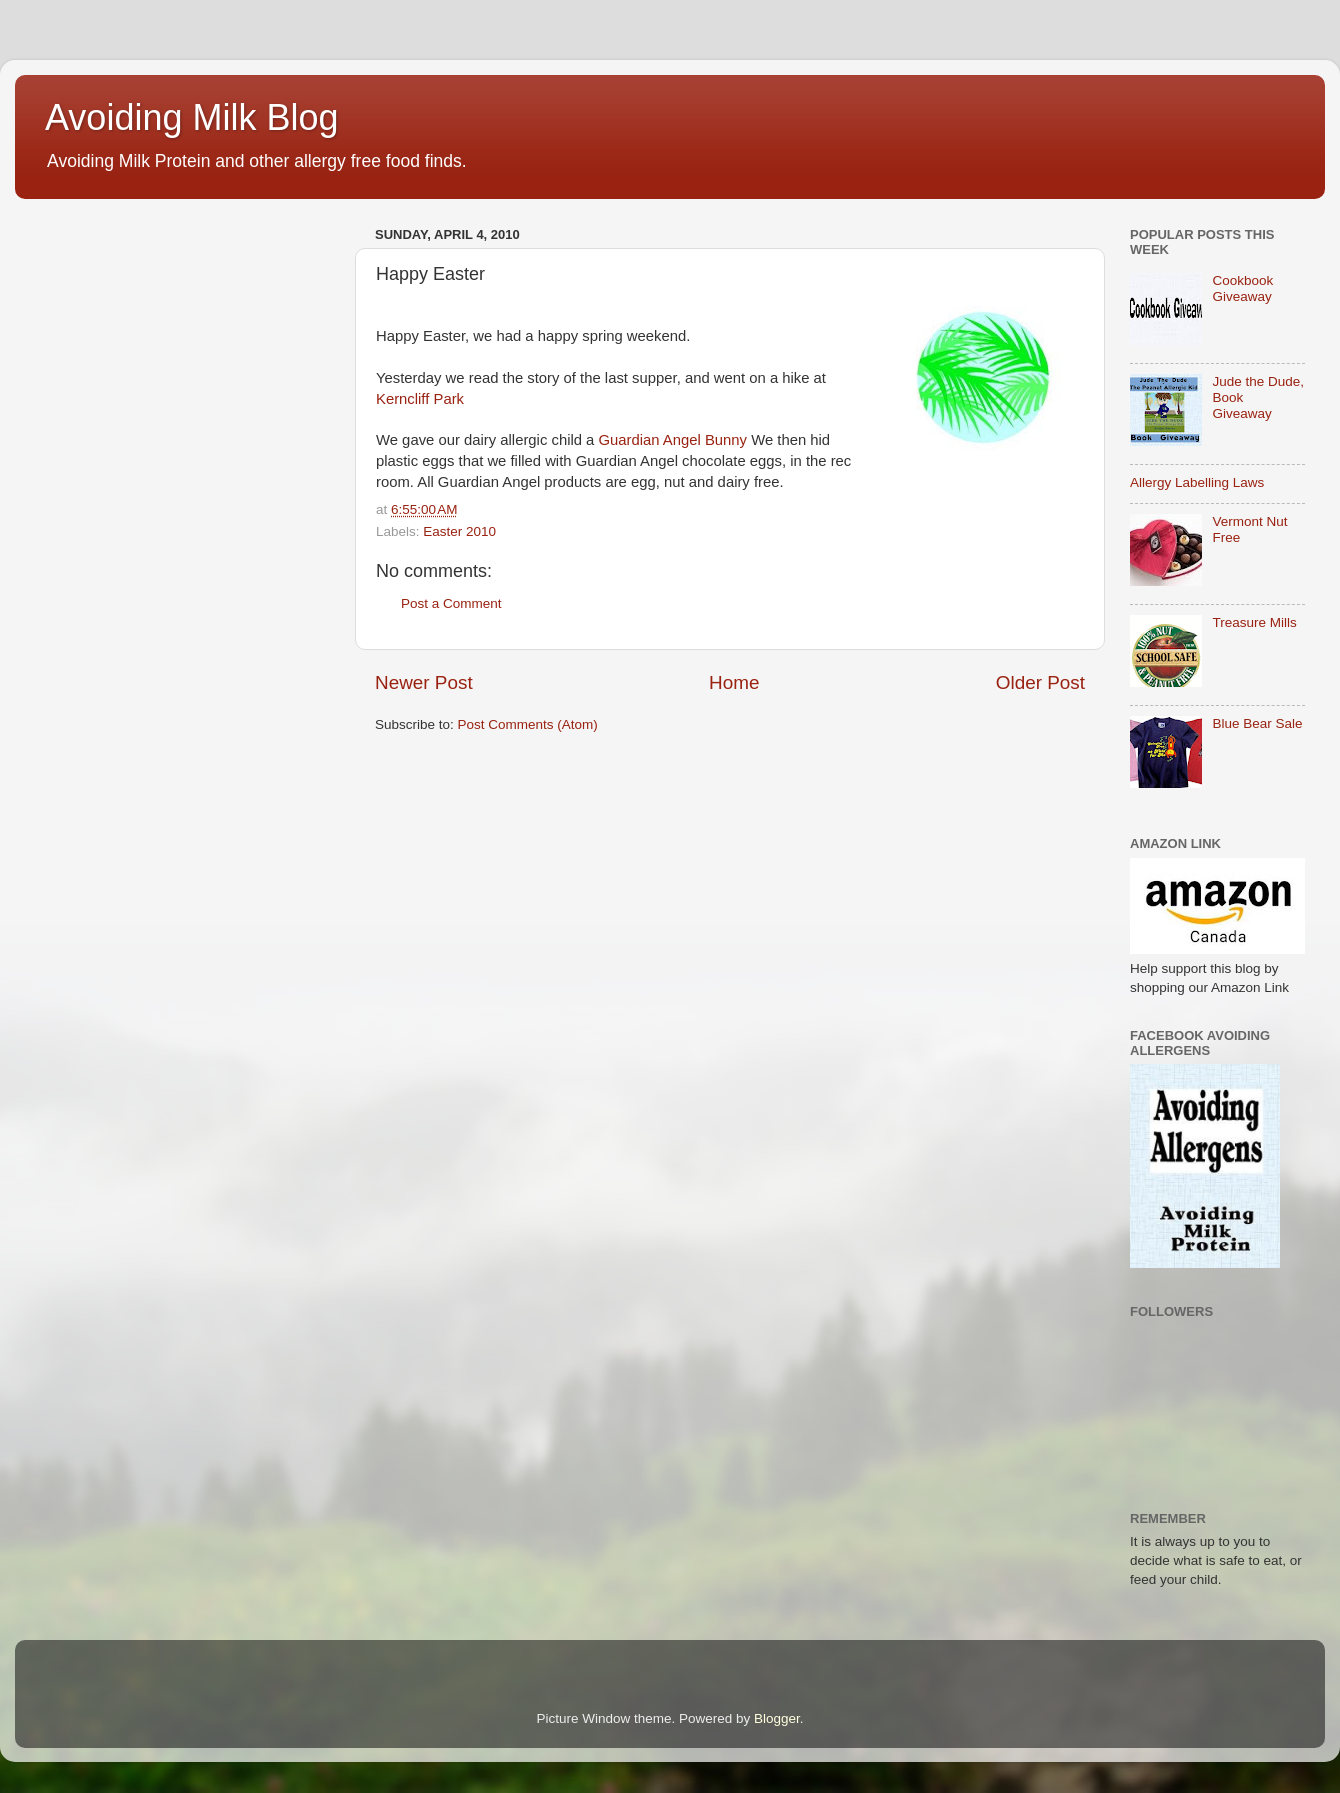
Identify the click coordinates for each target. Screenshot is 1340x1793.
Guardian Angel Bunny (673, 440)
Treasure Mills (1254, 622)
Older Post (1040, 682)
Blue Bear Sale (1257, 723)
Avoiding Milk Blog (191, 117)
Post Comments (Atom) (528, 724)
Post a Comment (451, 603)
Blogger (777, 1718)
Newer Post (424, 682)
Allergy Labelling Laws (1197, 482)
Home (734, 682)
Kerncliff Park (420, 399)
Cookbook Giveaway (1242, 288)
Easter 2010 (459, 531)
